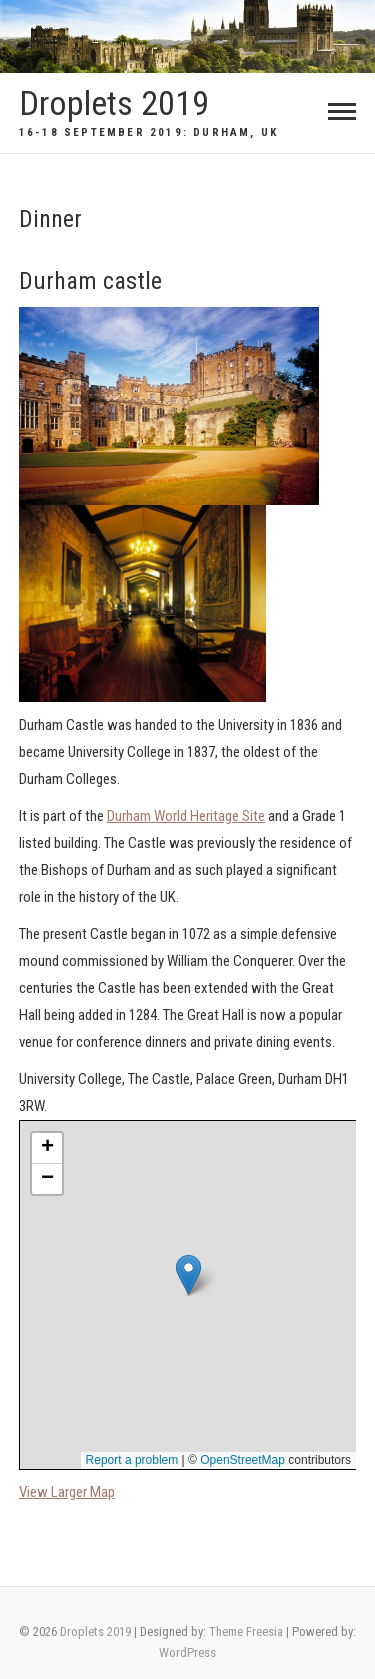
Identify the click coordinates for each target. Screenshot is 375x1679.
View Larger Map (67, 1492)
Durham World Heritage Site (186, 816)
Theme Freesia (246, 1631)
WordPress (187, 1652)
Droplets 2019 (114, 103)
